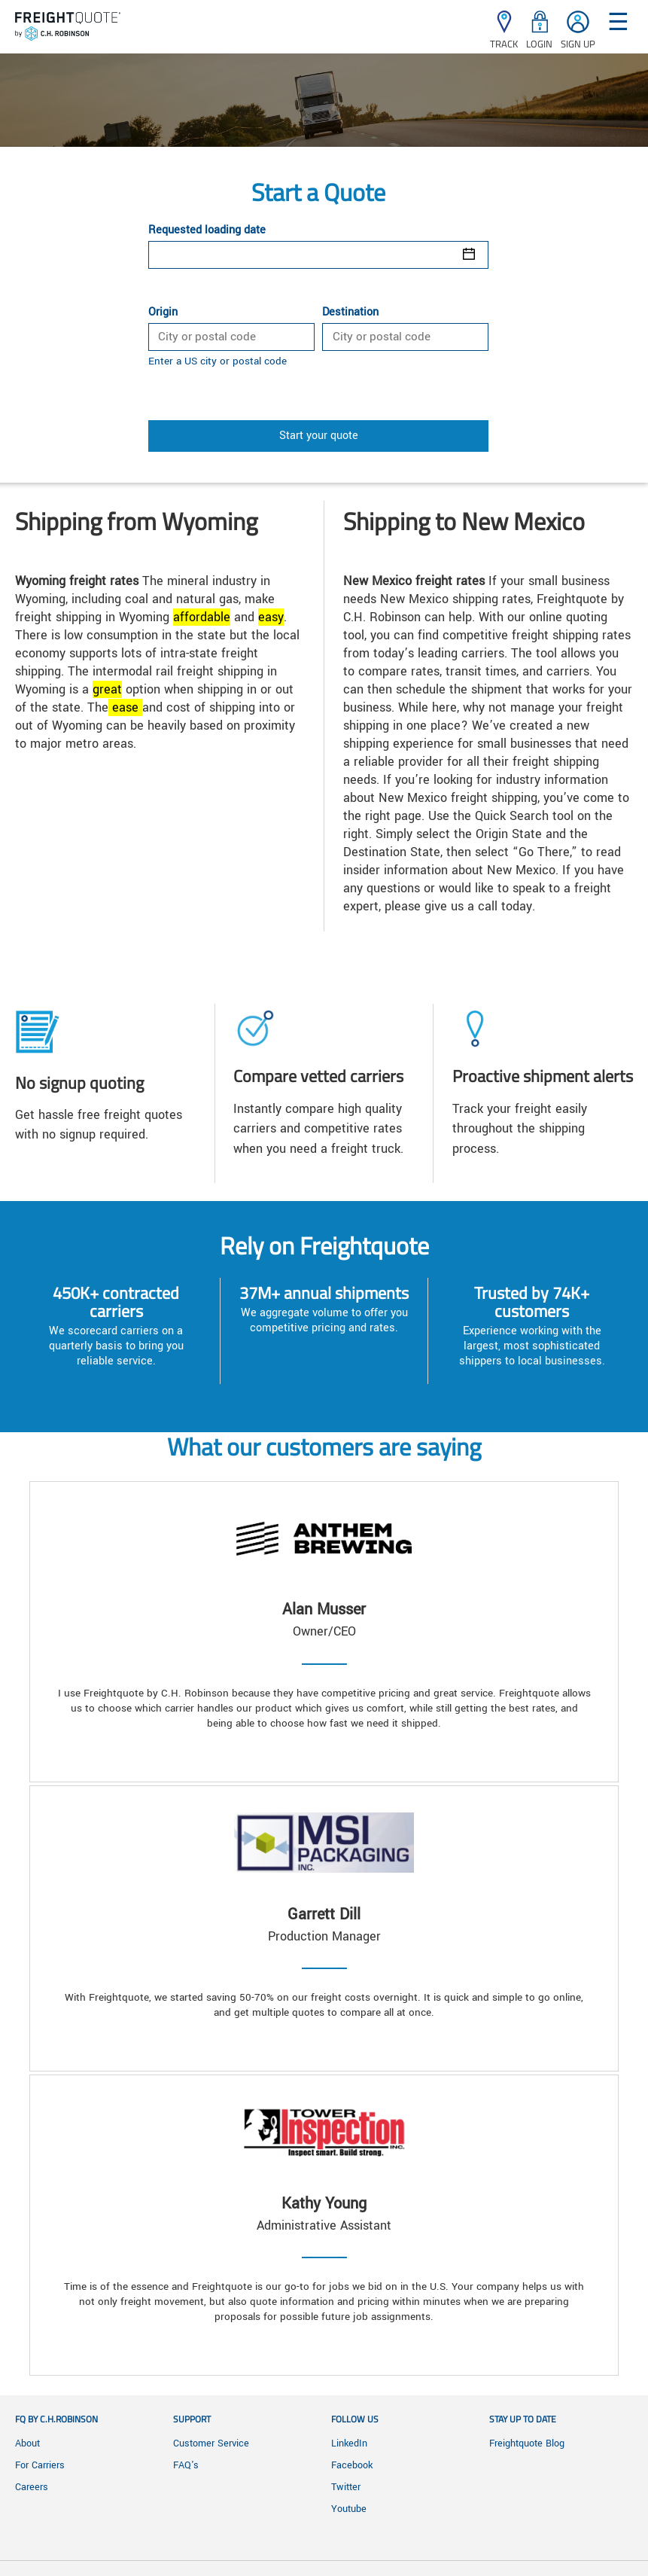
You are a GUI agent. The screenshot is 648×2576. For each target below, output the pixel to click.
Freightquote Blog (526, 2443)
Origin (163, 312)
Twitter (346, 2487)
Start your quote (318, 436)
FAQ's (186, 2465)
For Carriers (40, 2465)
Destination (350, 312)
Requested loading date (207, 230)
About (27, 2443)
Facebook (352, 2465)
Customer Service (211, 2443)
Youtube (349, 2509)
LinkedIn (349, 2443)
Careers (31, 2487)
